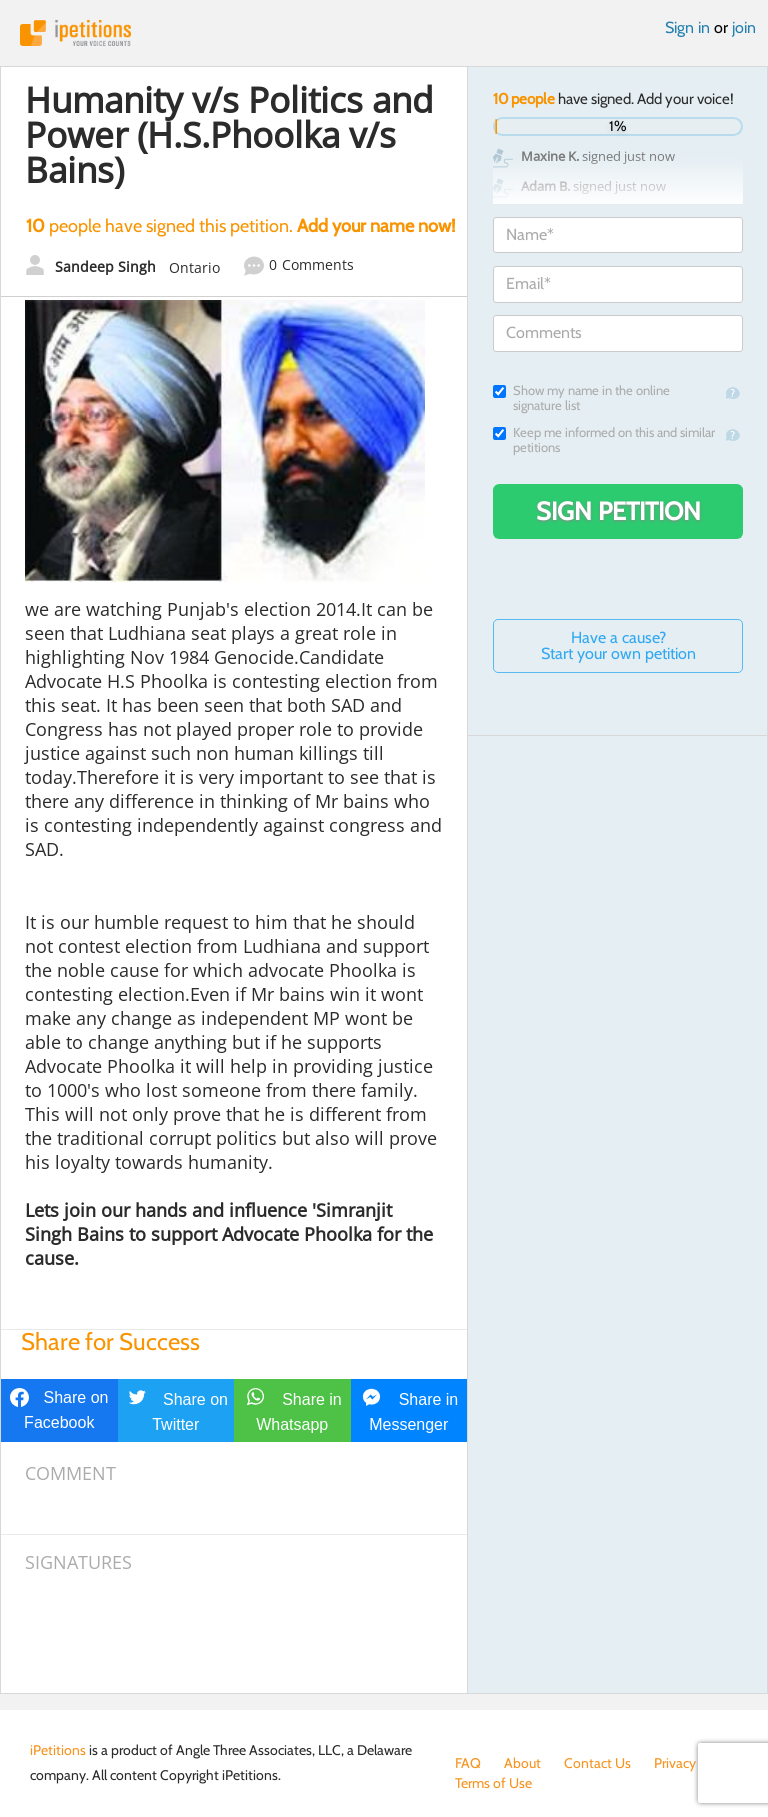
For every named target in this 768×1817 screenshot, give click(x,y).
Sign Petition (618, 511)
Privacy (675, 1763)
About (522, 1763)
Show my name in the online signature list (581, 398)
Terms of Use (493, 1783)
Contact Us (597, 1763)
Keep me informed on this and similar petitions (604, 440)
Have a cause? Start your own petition (618, 645)
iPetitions (384, 33)
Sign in (687, 27)
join (744, 27)
